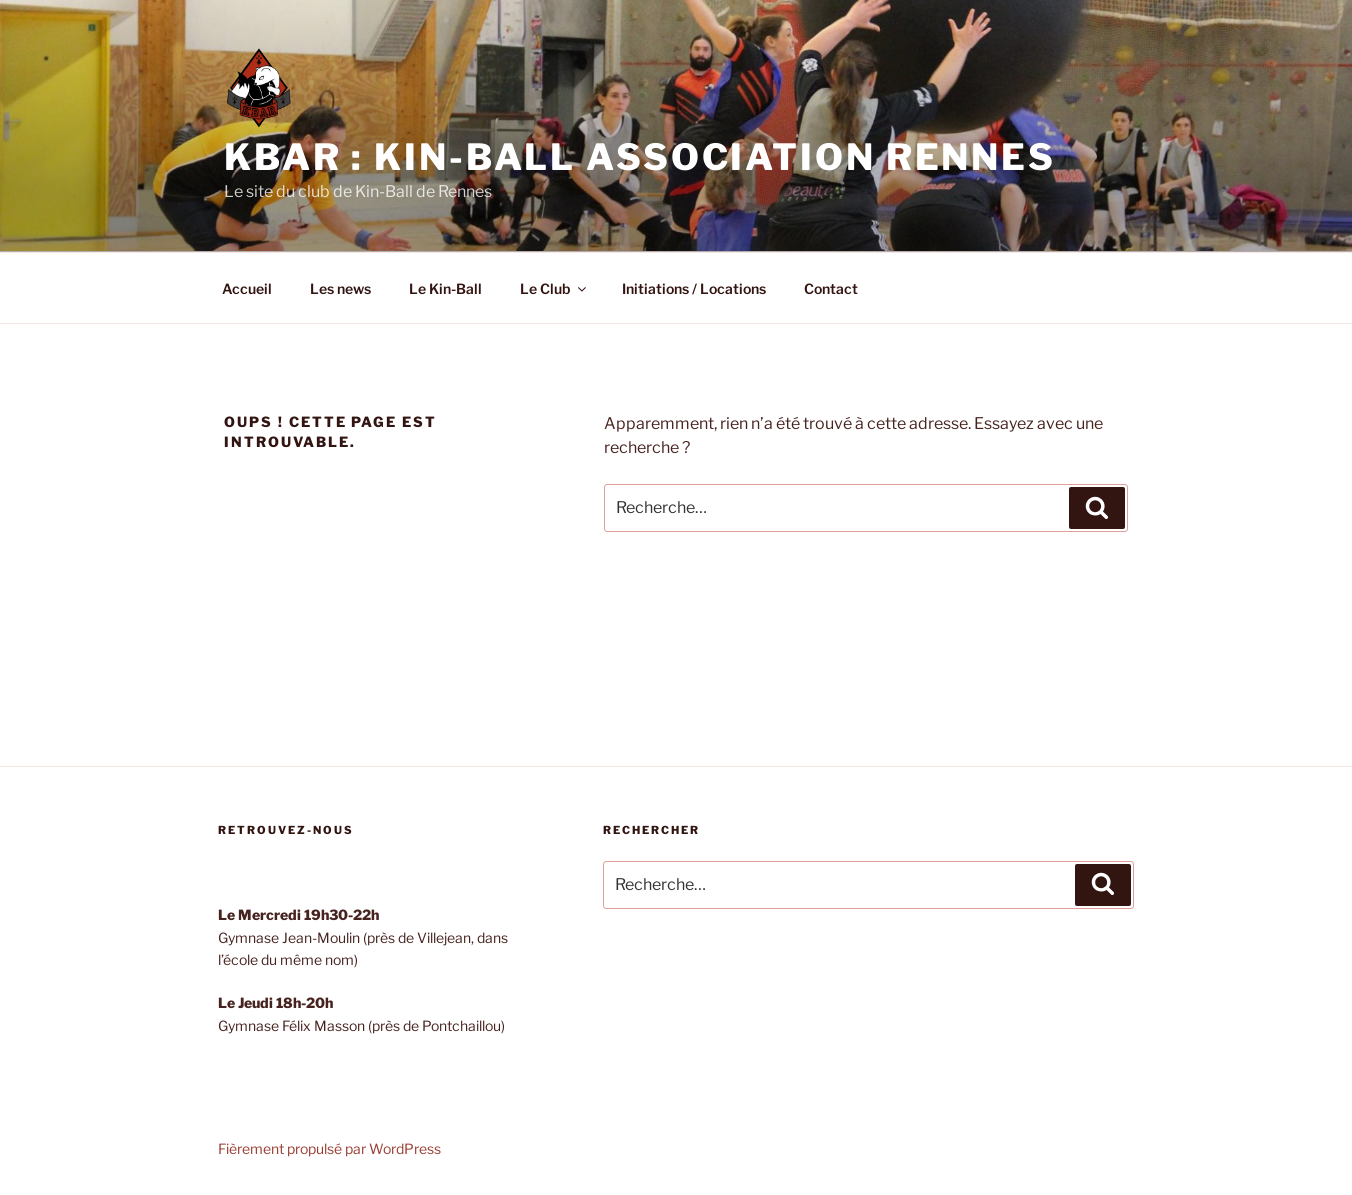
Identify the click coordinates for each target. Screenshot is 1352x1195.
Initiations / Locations (694, 288)
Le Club (554, 288)
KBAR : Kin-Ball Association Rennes (640, 157)
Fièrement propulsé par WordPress (329, 1148)
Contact (831, 288)
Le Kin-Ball (445, 288)
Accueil (247, 288)
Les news (340, 288)
